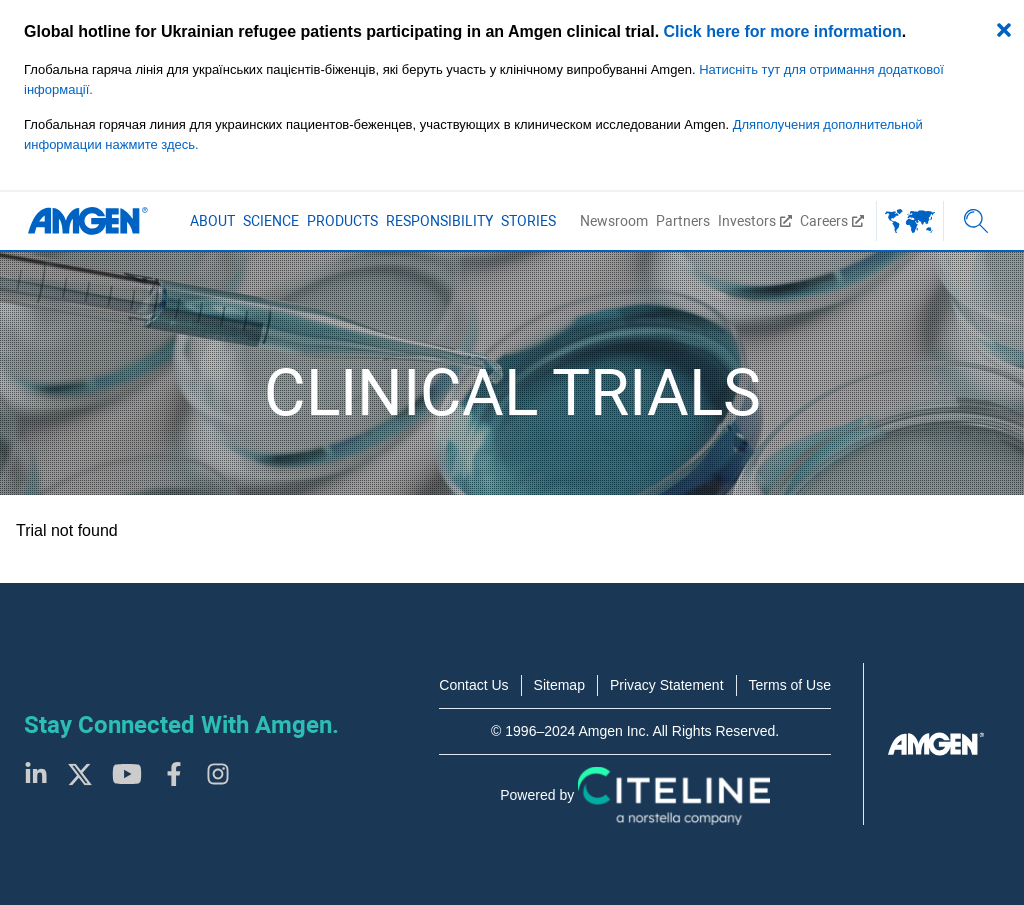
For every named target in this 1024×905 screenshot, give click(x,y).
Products (342, 221)
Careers (832, 221)
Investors (755, 221)
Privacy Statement (667, 685)
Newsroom (614, 221)
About (212, 221)
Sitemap (559, 685)
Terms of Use (790, 685)
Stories (528, 221)
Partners (683, 221)
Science (271, 221)
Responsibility (439, 221)
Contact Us (473, 685)
